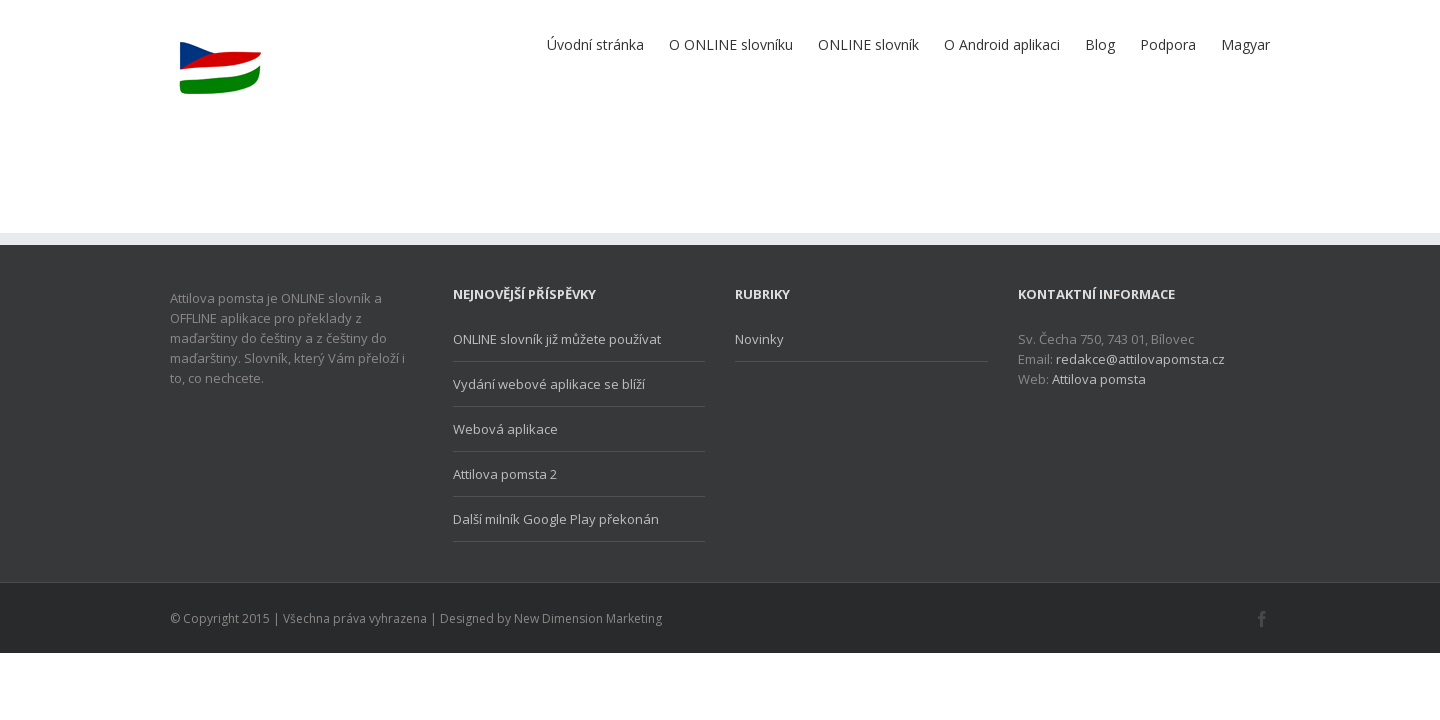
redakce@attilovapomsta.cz (1140, 359)
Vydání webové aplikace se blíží (549, 384)
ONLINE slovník (788, 44)
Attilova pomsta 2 (505, 474)
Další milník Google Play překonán (556, 519)
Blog (1060, 44)
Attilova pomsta (1099, 379)
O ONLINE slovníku (631, 44)
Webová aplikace (505, 429)
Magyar (1245, 44)
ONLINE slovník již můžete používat (557, 339)
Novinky (759, 339)
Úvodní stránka (475, 44)
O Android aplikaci (942, 44)
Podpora (1148, 44)
